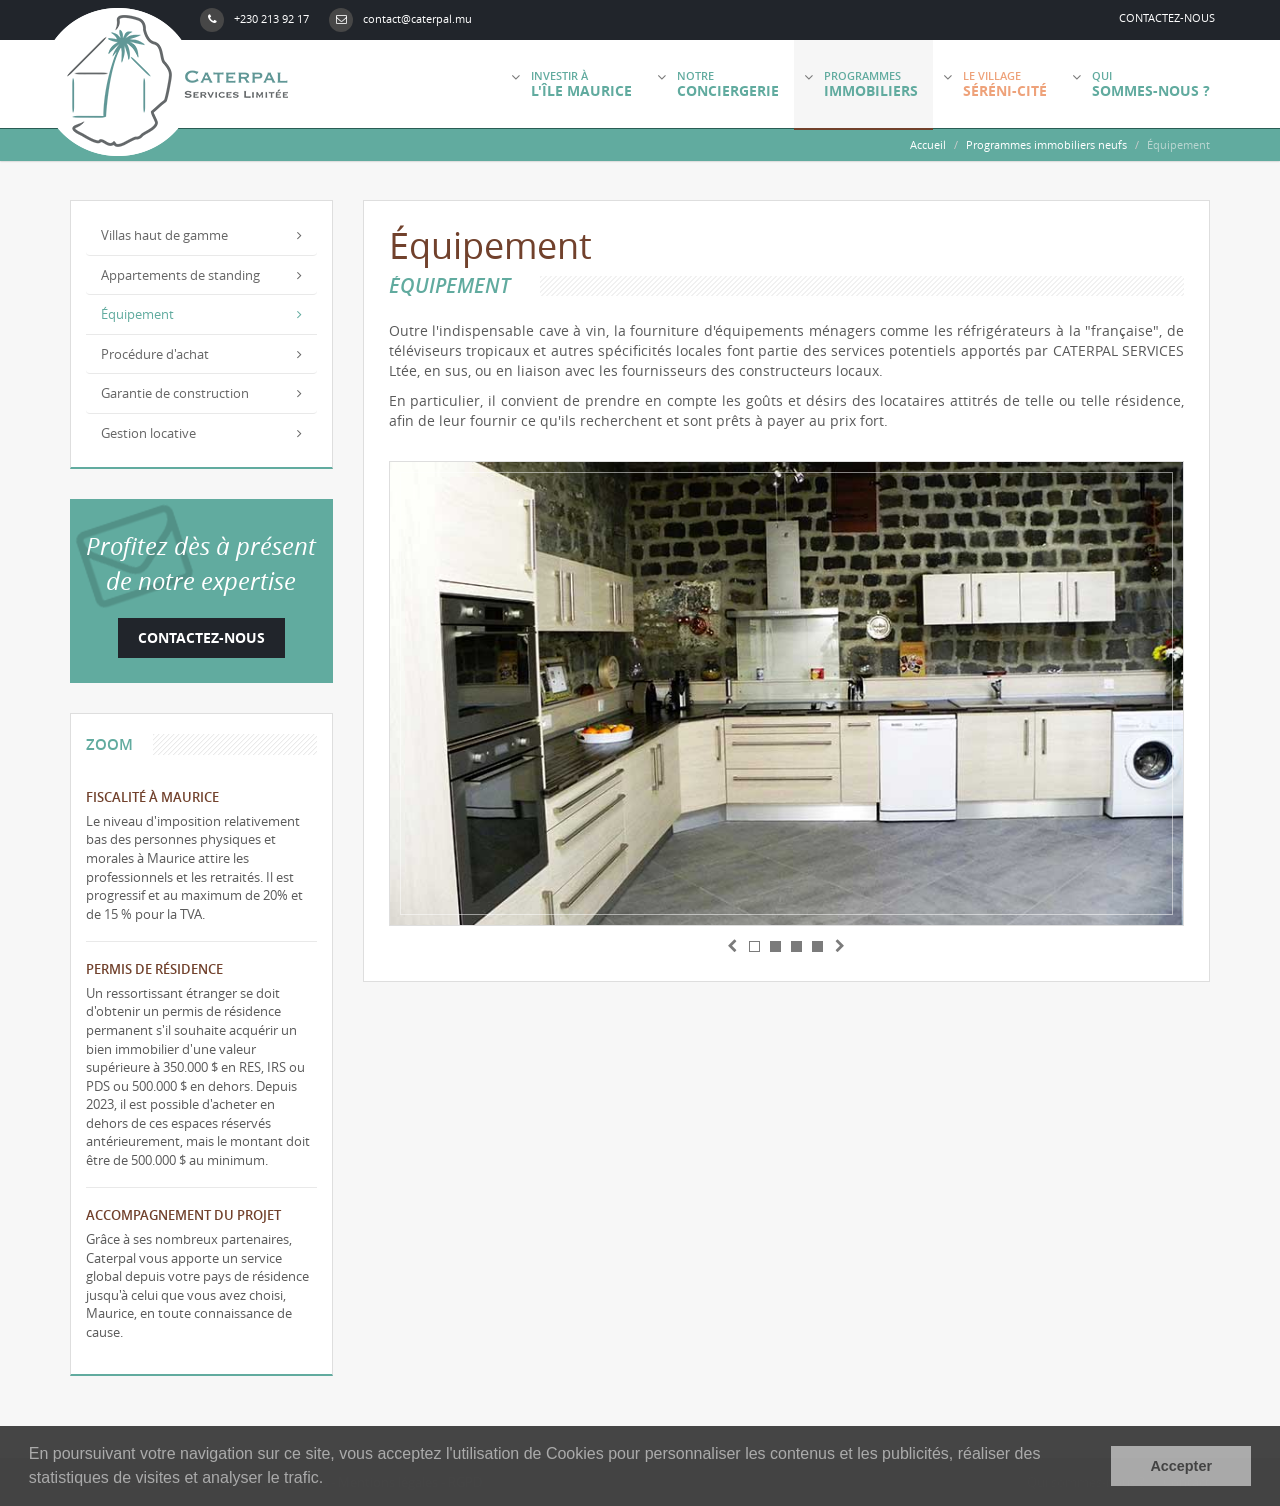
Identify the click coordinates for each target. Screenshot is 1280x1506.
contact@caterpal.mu (400, 20)
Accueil (928, 144)
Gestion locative (201, 433)
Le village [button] (995, 84)
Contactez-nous (1167, 17)
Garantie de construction (201, 393)
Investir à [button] (571, 84)
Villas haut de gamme (201, 235)
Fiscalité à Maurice (152, 797)
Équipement (201, 314)
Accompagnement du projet (183, 1215)
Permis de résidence (154, 969)
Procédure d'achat (201, 354)
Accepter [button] (1181, 1466)
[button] (734, 945)
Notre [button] (718, 84)
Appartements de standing (201, 275)
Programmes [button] (861, 84)
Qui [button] (1141, 84)
